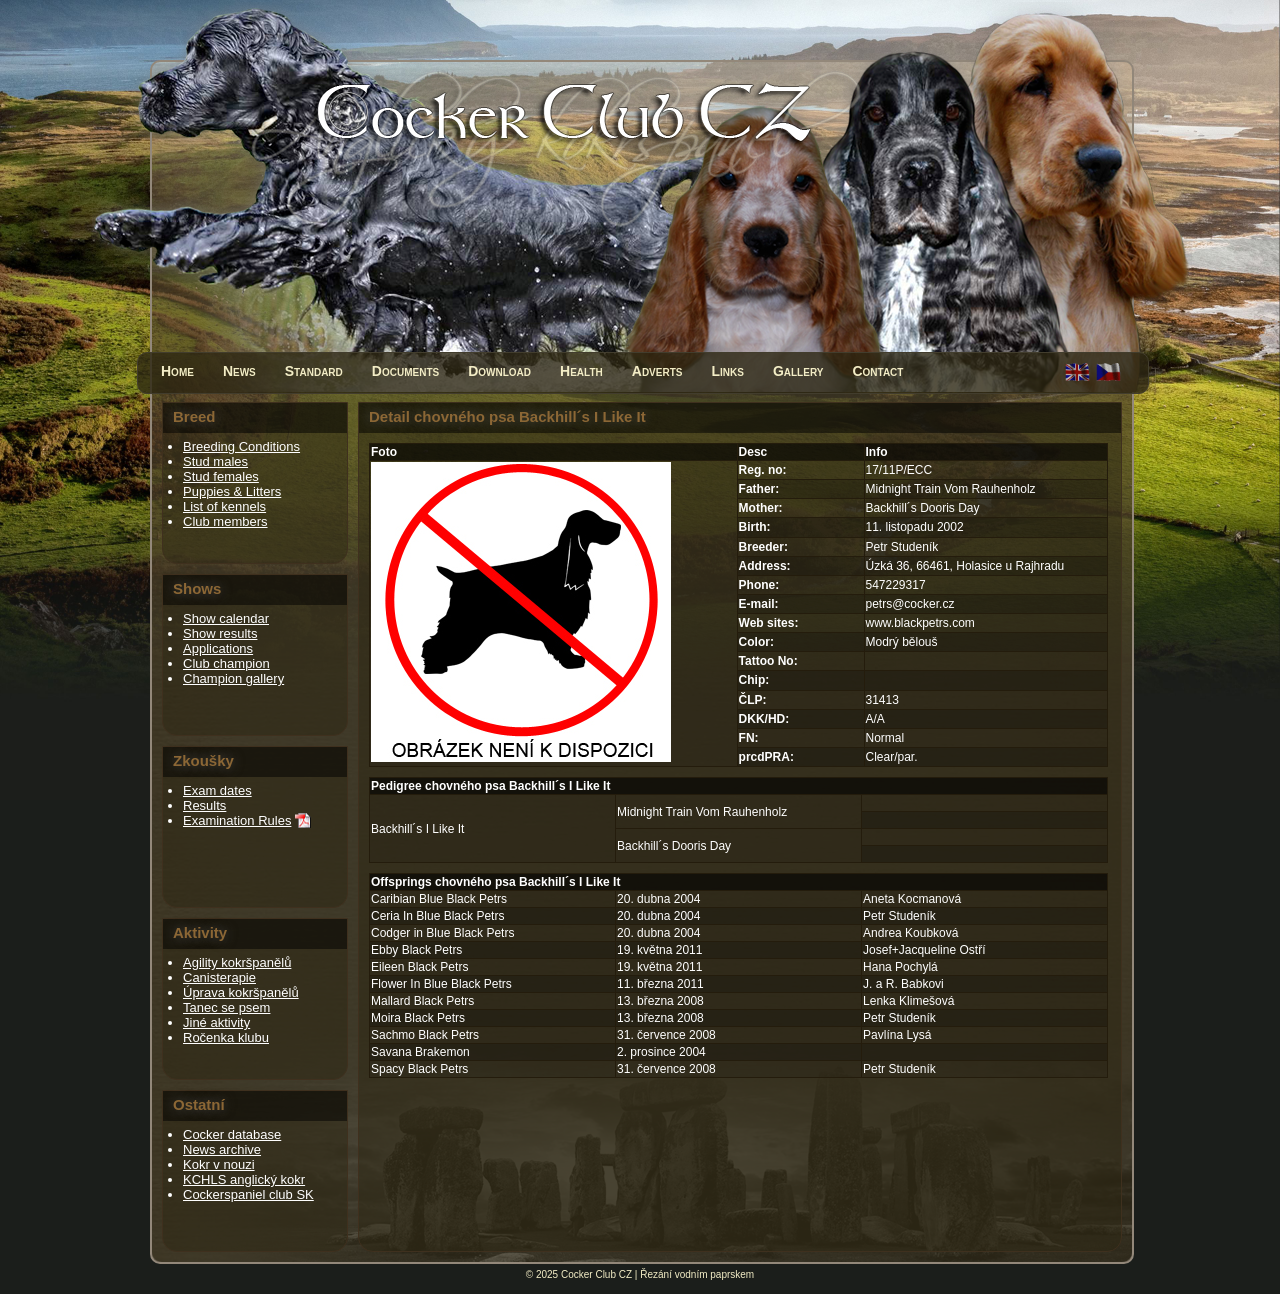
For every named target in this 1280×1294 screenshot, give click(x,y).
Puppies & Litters (232, 491)
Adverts (657, 371)
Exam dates (217, 790)
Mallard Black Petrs (422, 1001)
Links (727, 371)
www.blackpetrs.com (920, 623)
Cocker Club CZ (596, 1274)
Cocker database (232, 1134)
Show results (220, 633)
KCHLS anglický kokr (244, 1179)
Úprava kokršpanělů (241, 992)
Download (499, 371)
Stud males (215, 461)
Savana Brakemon (420, 1052)
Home (177, 371)
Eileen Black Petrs (419, 967)
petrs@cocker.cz (910, 604)
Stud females (221, 476)
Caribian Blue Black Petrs (439, 899)
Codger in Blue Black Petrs (442, 933)
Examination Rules (237, 820)
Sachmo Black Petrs (425, 1035)
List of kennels (224, 506)
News (239, 371)
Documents (405, 371)
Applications (218, 648)
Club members (225, 521)
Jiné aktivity (216, 1022)
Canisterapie (219, 977)
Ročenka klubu (226, 1037)
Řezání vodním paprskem (697, 1274)
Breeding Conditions (241, 446)
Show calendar (226, 618)
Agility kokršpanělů (237, 962)
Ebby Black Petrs (416, 950)
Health (581, 371)
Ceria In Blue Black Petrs (437, 916)
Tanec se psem (226, 1007)
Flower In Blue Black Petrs (441, 984)
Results (204, 805)
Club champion (226, 663)
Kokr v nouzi (219, 1164)
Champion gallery (233, 678)
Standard (314, 371)
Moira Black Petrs (418, 1018)
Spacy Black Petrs (419, 1069)
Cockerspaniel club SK (248, 1194)
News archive (222, 1149)
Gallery (798, 371)
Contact (877, 371)
